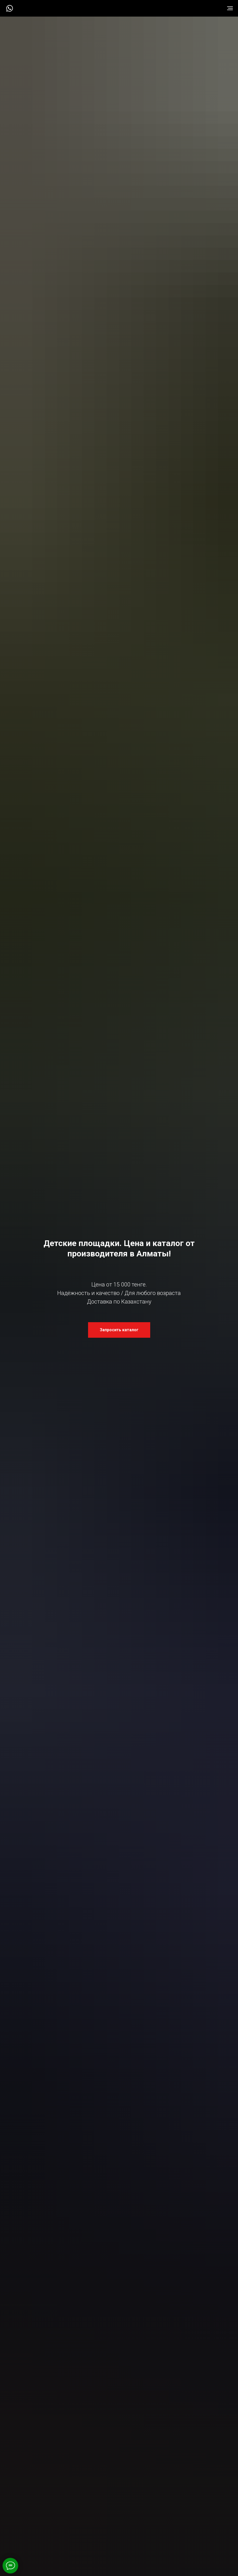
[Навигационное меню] (230, 8)
